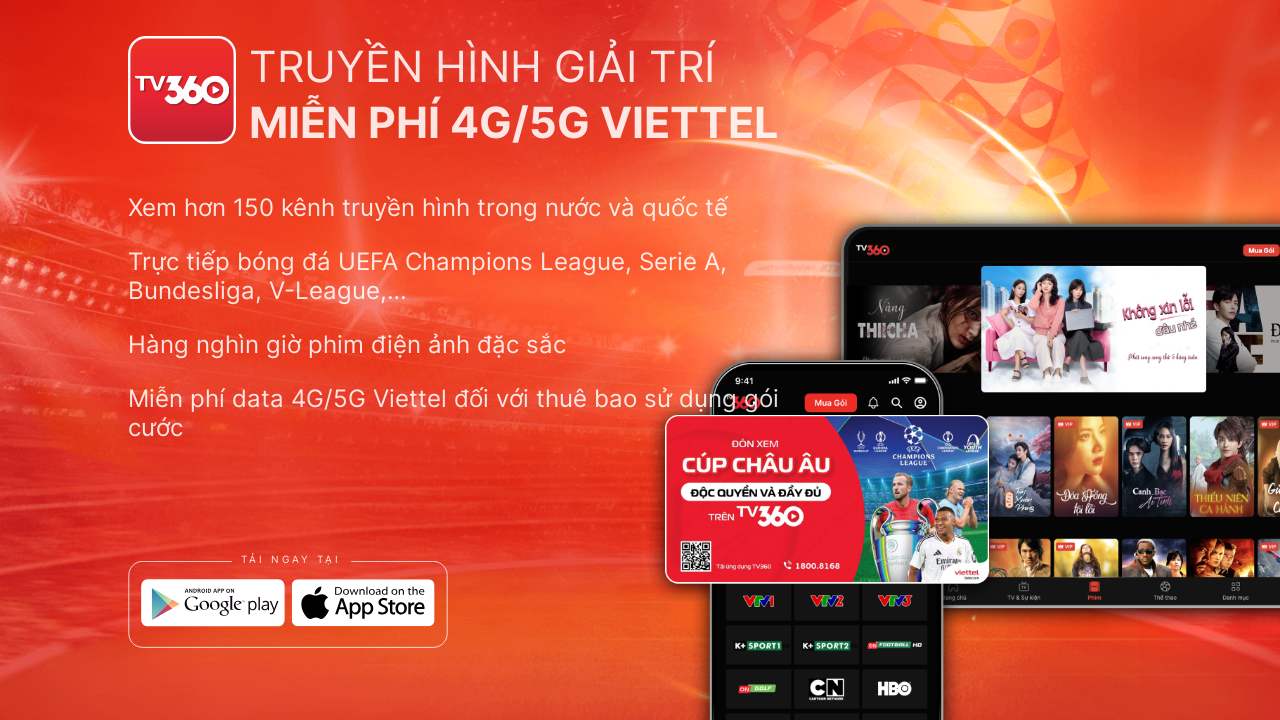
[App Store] (363, 603)
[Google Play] (213, 603)
